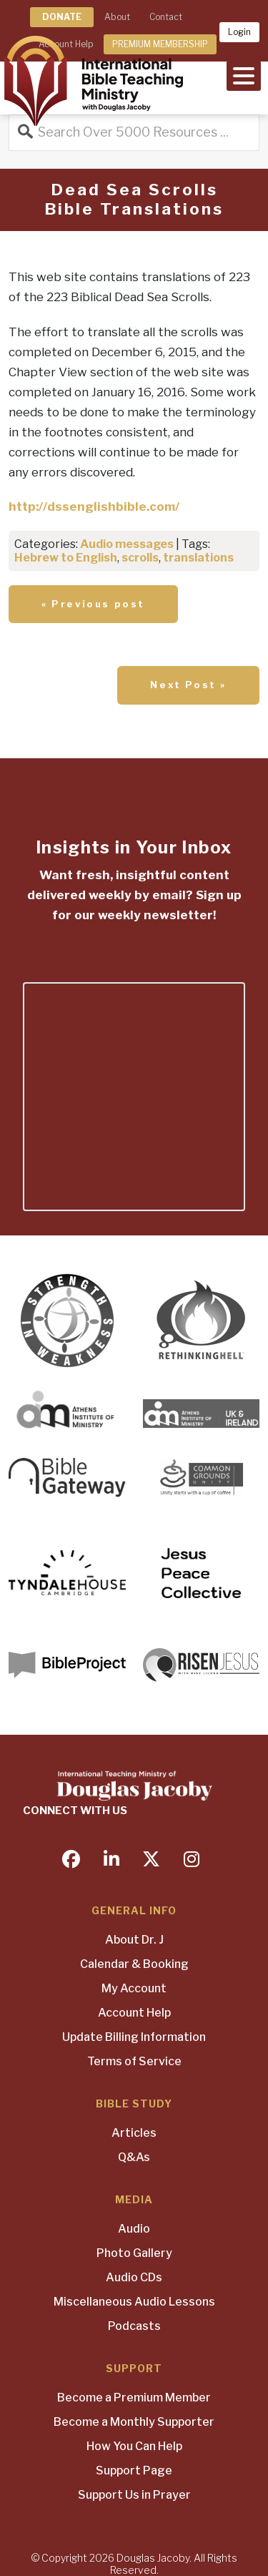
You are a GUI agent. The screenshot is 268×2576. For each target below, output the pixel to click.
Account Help (134, 2012)
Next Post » (188, 684)
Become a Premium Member (134, 2397)
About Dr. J (134, 1939)
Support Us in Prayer (134, 2495)
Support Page (134, 2470)
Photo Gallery (134, 2253)
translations (198, 557)
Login (239, 31)
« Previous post (93, 603)
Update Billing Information (134, 2037)
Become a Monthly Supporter (134, 2422)
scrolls (140, 557)
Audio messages (127, 544)
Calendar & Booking (134, 1964)
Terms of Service (134, 2061)
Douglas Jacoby (152, 2558)
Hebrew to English (65, 557)
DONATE (61, 16)
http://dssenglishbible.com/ (94, 506)
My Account (134, 1988)
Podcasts (134, 2326)
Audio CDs (134, 2277)
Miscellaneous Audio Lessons (134, 2301)
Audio (134, 2228)
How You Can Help (134, 2446)
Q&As (134, 2157)
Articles (134, 2133)
